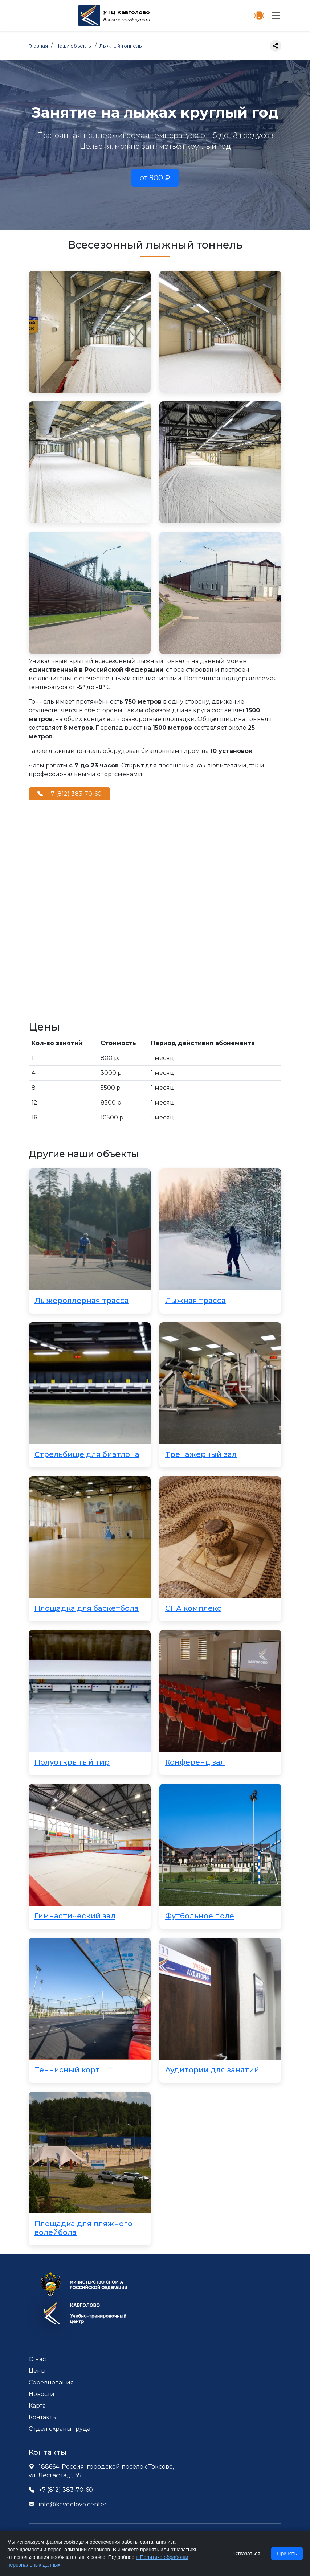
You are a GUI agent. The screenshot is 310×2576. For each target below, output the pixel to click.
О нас (37, 2359)
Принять (287, 2553)
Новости (41, 2394)
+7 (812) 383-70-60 (69, 793)
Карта (37, 2405)
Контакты (43, 2417)
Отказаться (246, 2553)
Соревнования (51, 2382)
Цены (37, 2370)
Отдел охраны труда (59, 2428)
